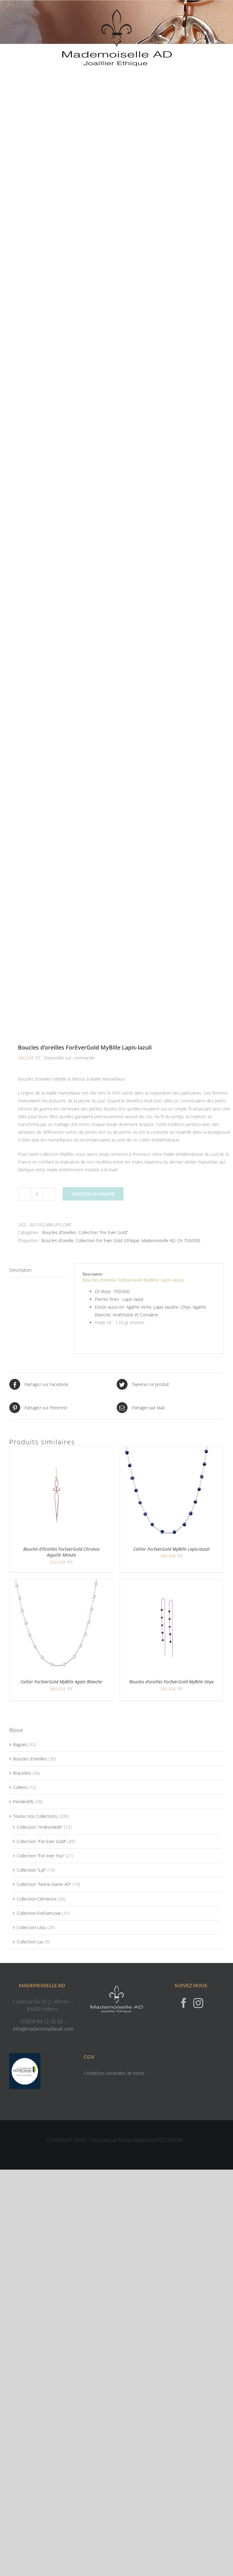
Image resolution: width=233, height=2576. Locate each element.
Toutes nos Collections (35, 1816)
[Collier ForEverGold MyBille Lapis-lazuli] (166, 1450)
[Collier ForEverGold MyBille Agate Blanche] (56, 1583)
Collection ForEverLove (39, 1913)
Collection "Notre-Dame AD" (44, 1884)
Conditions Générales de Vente (114, 2073)
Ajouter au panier (93, 1193)
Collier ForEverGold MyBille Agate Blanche (61, 1682)
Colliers (20, 1787)
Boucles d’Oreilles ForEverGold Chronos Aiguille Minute (61, 1552)
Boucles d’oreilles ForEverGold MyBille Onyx (171, 1682)
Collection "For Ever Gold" (103, 1232)
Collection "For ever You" (41, 1856)
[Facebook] (184, 2003)
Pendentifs (23, 1802)
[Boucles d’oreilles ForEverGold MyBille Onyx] (166, 1583)
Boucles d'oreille (58, 1240)
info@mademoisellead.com (43, 2028)
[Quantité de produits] (37, 1194)
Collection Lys (30, 1942)
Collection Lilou (31, 1927)
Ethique (131, 1240)
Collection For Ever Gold (99, 1240)
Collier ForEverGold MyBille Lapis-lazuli (171, 1549)
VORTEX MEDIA (166, 2140)
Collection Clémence (37, 1899)
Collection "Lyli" (31, 1870)
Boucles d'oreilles (59, 1232)
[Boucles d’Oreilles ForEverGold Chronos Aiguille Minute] (56, 1450)
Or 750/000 (188, 1240)
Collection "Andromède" (40, 1827)
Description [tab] (20, 1270)
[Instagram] (198, 2003)
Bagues (20, 1744)
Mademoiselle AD (158, 1240)
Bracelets (22, 1773)
